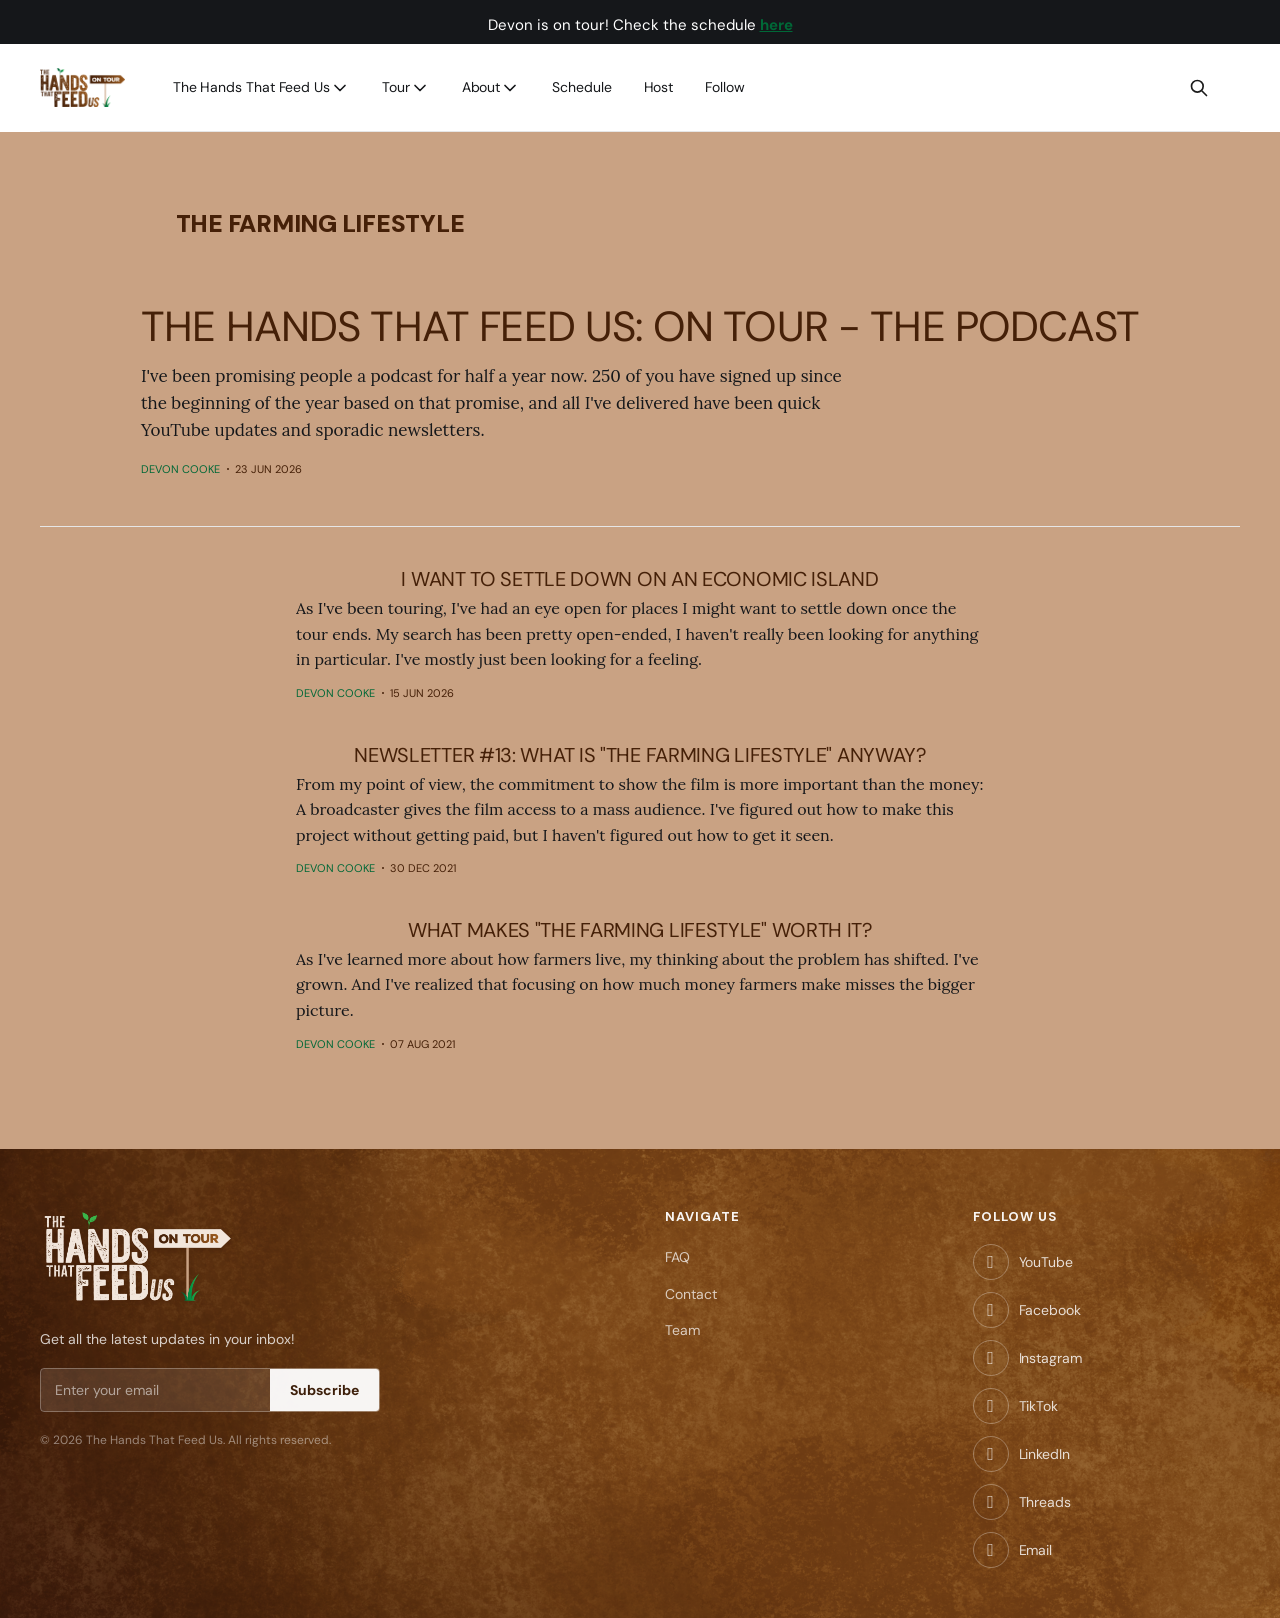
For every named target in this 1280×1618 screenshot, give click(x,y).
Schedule (581, 87)
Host (659, 87)
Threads (1045, 1502)
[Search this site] (1199, 88)
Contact (691, 1294)
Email (1036, 1550)
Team (682, 1330)
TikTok (1038, 1406)
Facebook (1050, 1310)
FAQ (677, 1257)
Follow (725, 87)
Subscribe (324, 1390)
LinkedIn (1044, 1454)
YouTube (1046, 1262)
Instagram (1050, 1358)
